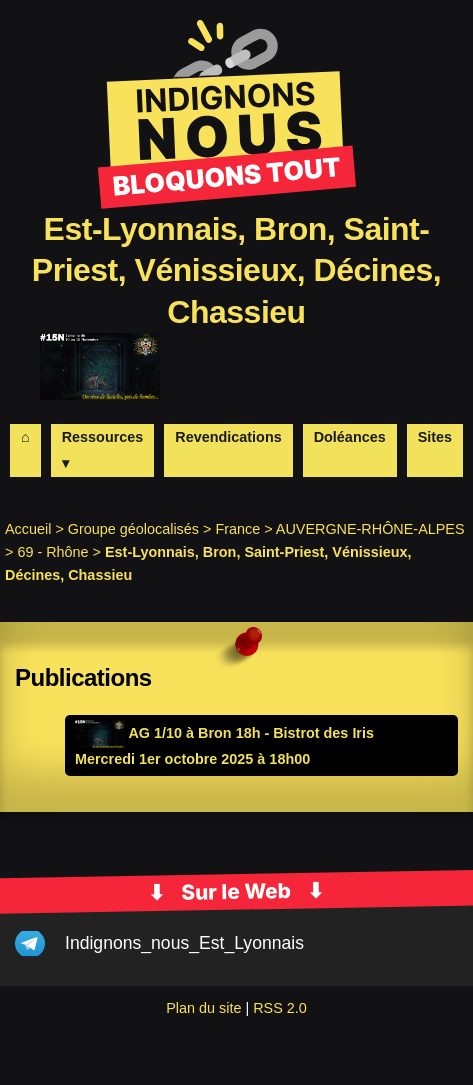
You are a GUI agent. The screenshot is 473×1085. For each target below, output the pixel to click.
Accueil (28, 529)
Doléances (350, 437)
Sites (435, 437)
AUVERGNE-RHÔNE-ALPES (370, 529)
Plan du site (203, 1008)
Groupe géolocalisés (133, 529)
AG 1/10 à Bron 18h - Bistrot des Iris (224, 733)
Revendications (228, 437)
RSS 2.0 (280, 1008)
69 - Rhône (52, 552)
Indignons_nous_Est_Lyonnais (184, 943)
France (237, 529)
